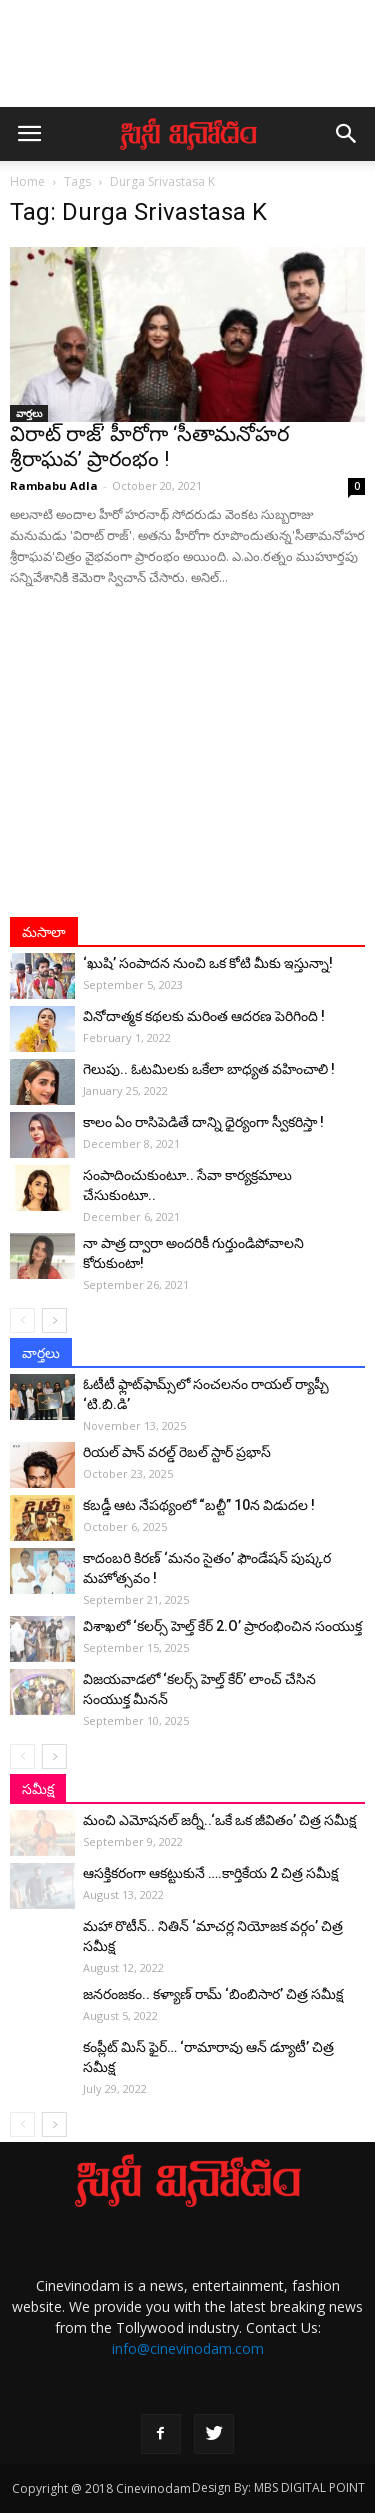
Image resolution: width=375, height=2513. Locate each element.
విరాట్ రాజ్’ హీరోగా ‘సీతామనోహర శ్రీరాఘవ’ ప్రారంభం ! (149, 446)
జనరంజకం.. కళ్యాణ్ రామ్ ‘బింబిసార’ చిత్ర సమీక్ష (213, 1994)
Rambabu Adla (54, 485)
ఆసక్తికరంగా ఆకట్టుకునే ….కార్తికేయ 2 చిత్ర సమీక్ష (210, 1873)
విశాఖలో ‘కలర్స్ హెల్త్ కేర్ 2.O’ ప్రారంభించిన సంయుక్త (222, 1626)
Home (27, 181)
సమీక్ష (38, 1789)
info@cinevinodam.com (188, 2348)
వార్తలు (29, 413)
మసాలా (44, 932)
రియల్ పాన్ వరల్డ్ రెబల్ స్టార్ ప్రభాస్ (177, 1452)
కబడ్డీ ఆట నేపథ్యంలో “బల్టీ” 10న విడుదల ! (199, 1505)
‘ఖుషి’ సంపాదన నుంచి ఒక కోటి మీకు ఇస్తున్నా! (208, 963)
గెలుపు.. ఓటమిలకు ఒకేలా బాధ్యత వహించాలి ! (209, 1069)
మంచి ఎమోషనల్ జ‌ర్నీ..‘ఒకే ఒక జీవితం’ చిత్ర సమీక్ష (219, 1820)
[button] (347, 134)
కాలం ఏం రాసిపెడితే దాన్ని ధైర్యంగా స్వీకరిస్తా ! (203, 1122)
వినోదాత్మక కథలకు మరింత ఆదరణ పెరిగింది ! (204, 1016)
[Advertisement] (188, 63)
